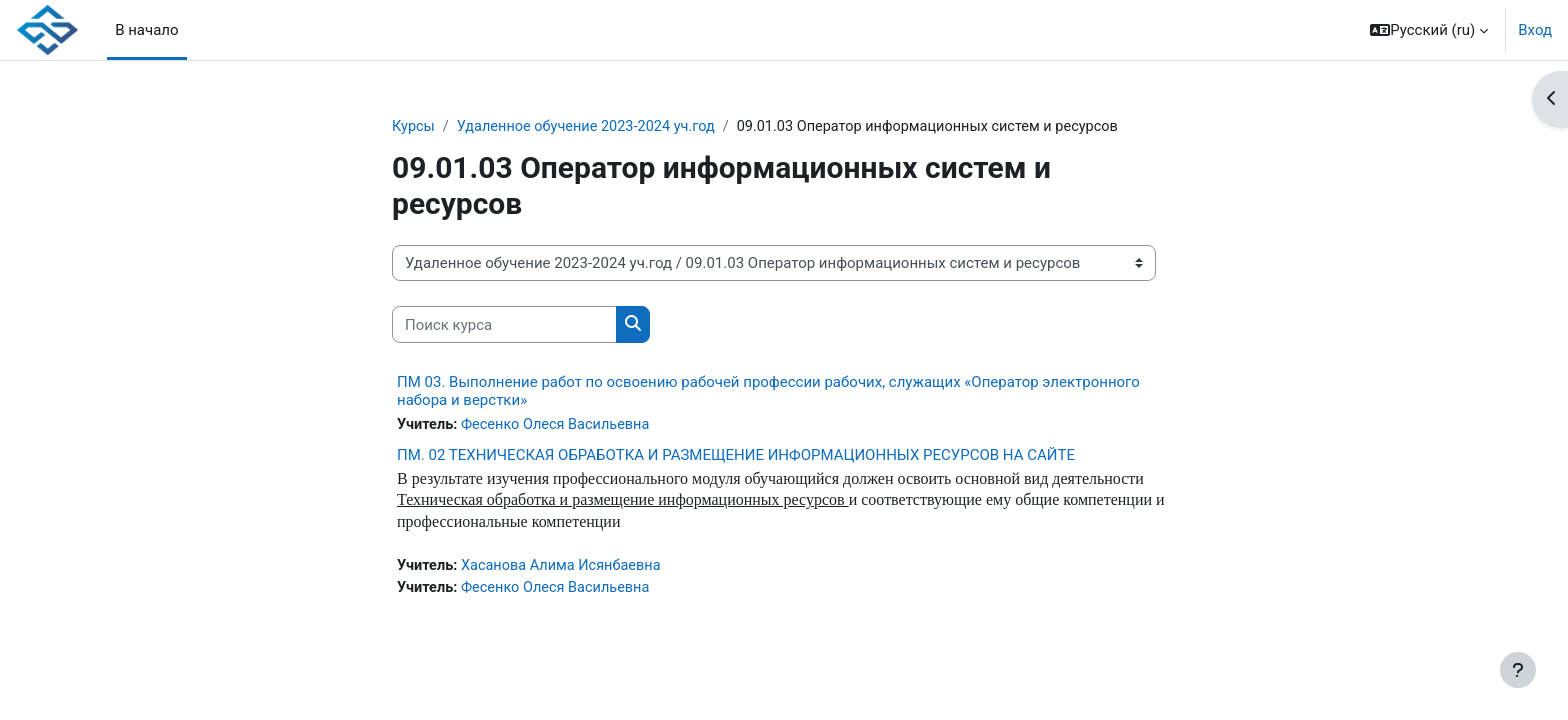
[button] (1429, 30)
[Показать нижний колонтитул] (1518, 670)
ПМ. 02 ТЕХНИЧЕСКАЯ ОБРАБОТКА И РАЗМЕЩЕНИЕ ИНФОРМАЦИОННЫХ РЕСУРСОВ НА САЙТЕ (736, 456)
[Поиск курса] (504, 325)
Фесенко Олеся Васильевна (560, 426)
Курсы (414, 127)
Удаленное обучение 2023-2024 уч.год (592, 127)
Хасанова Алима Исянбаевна (566, 570)
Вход (1535, 30)
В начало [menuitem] (146, 30)
